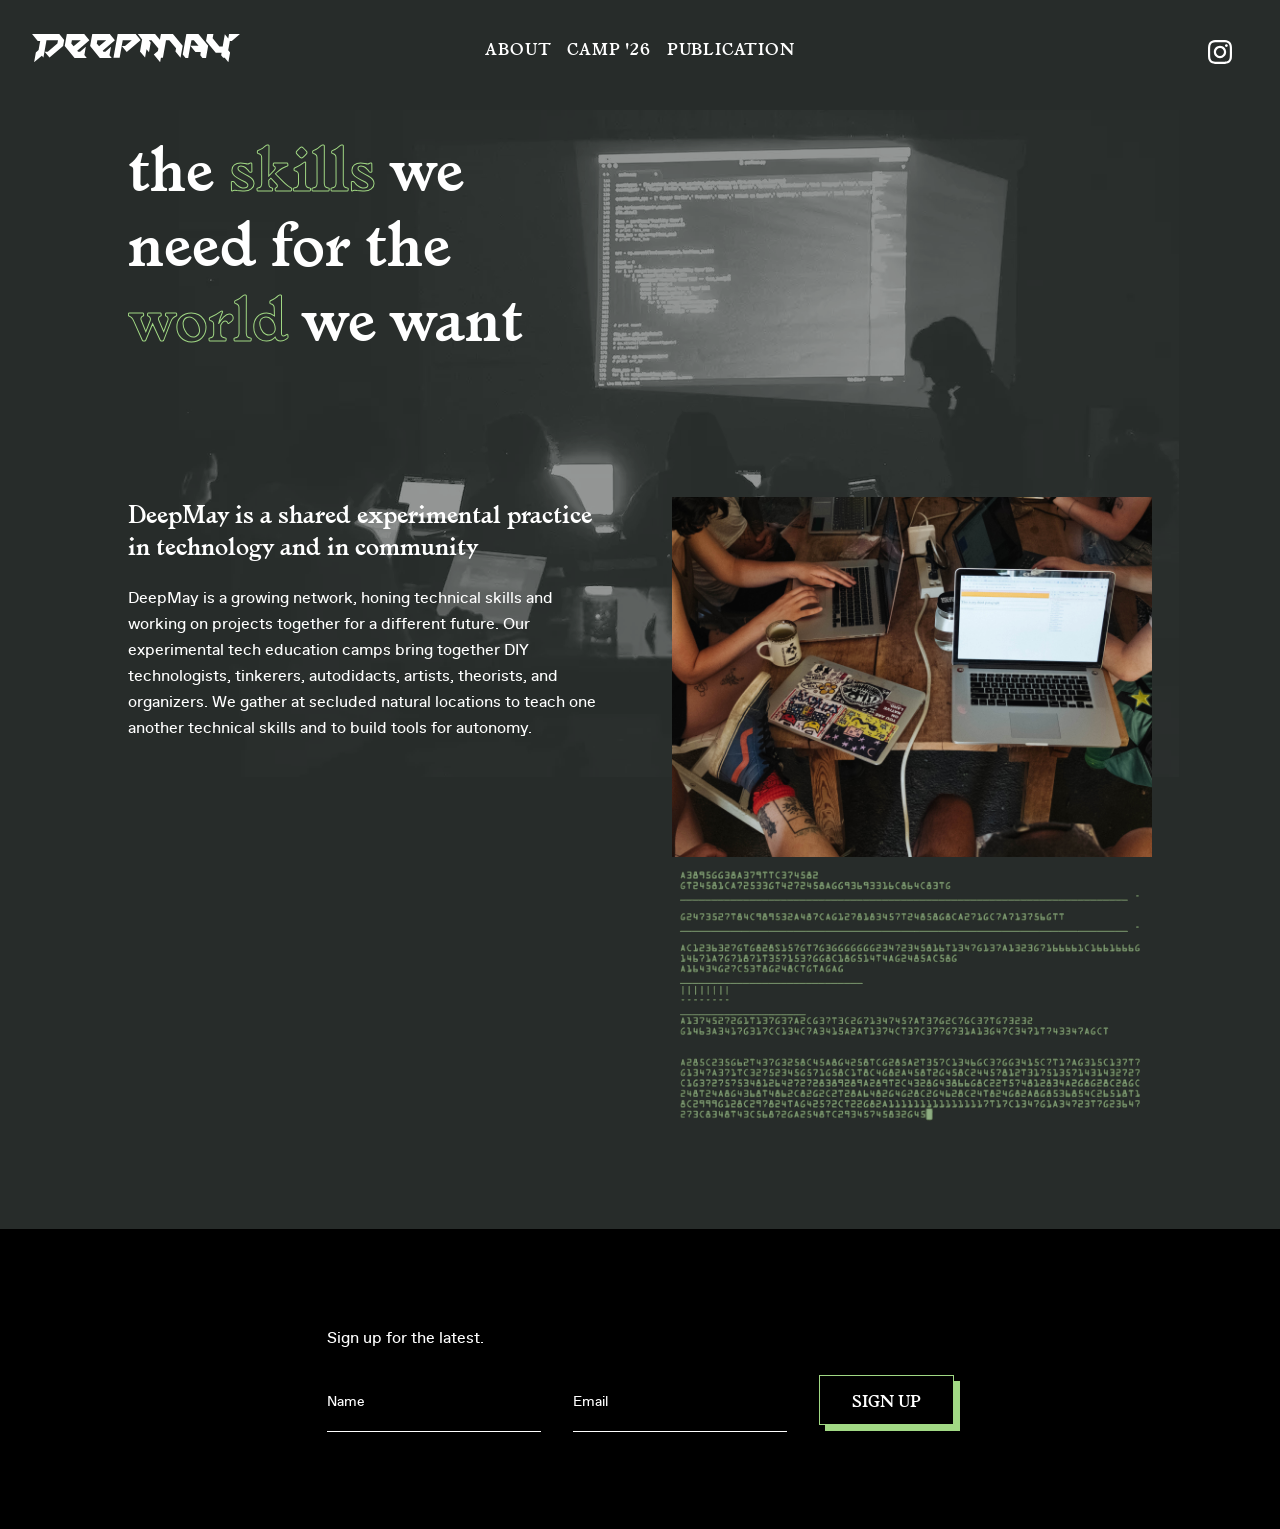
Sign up (886, 1400)
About (518, 48)
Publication (731, 48)
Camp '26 (608, 48)
